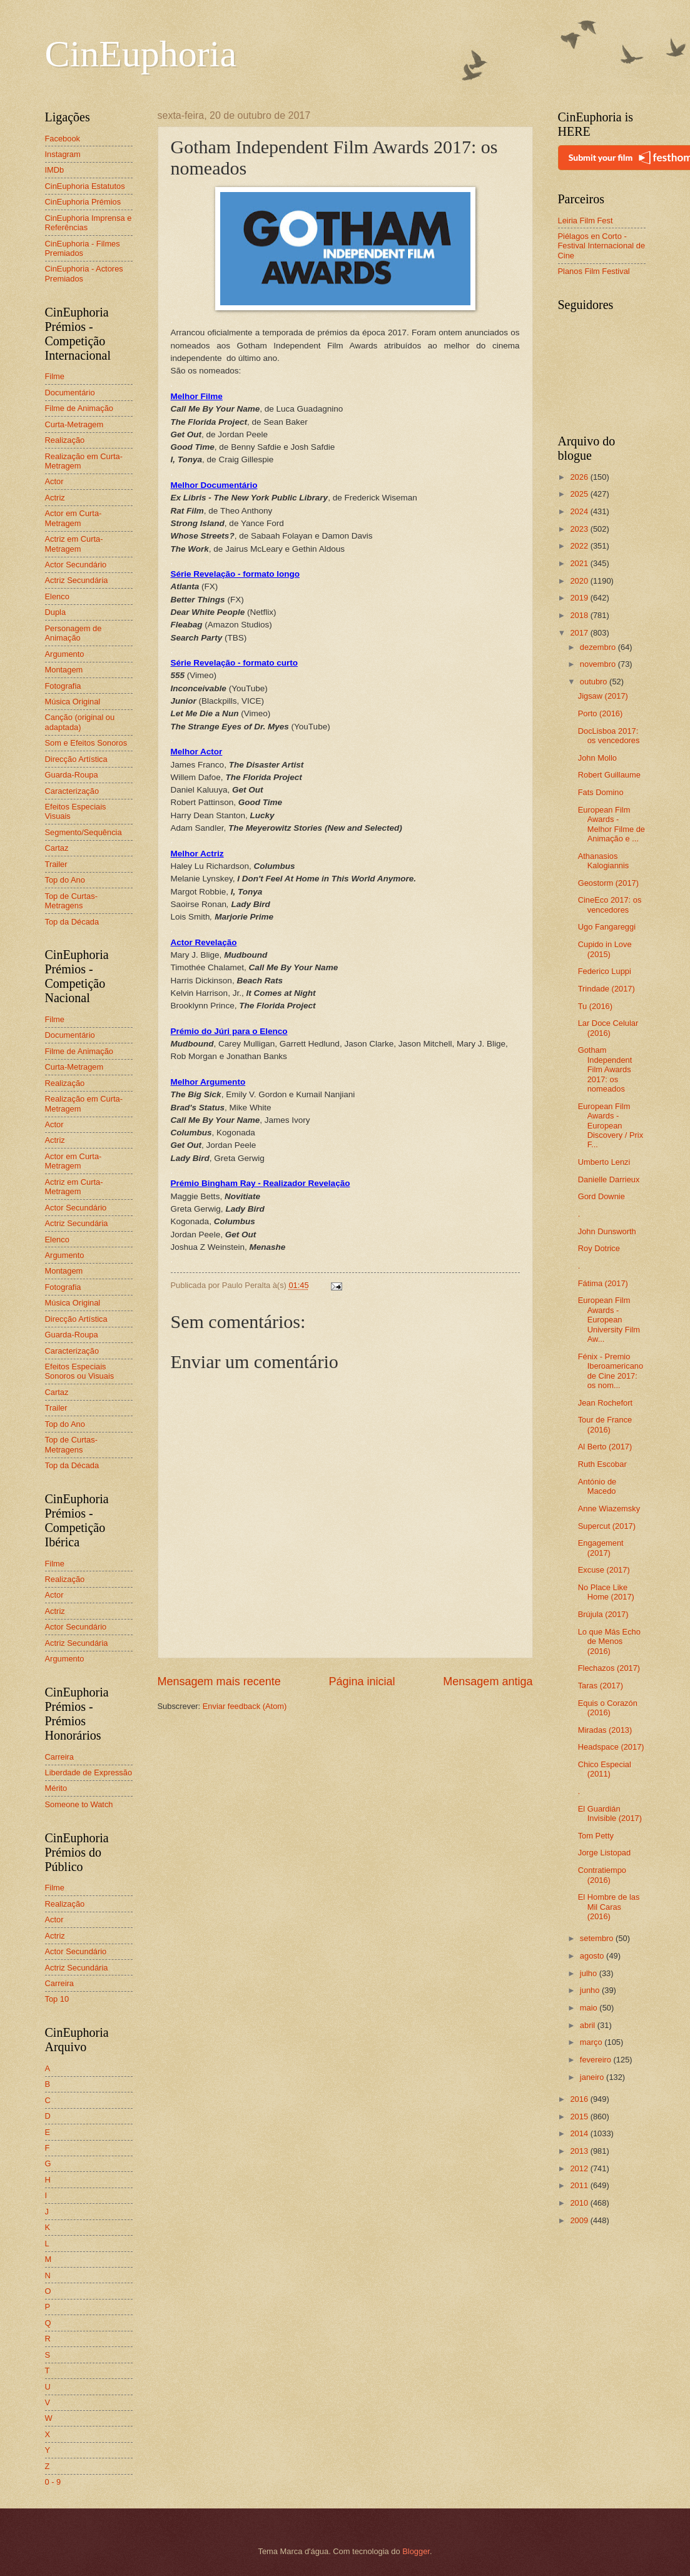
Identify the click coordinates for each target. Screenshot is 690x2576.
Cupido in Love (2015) (605, 949)
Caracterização (72, 791)
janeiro (593, 2077)
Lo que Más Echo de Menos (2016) (609, 1641)
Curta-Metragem (74, 424)
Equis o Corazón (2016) (607, 1707)
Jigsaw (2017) (603, 696)
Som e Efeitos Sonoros (86, 743)
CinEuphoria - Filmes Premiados (82, 248)
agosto (593, 1955)
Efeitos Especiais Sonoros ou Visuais (79, 1371)
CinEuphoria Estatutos (85, 186)
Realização (65, 440)
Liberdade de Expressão (89, 1772)
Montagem (64, 669)
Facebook (63, 138)
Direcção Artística (76, 759)
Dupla (55, 612)
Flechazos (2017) (609, 1668)
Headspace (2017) (611, 1747)
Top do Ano (65, 880)
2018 (580, 615)
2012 (580, 2168)
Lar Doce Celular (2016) (608, 1027)
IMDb (54, 170)
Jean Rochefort (605, 1402)
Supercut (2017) (607, 1526)
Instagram (63, 154)
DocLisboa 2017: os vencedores (609, 735)
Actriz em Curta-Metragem (74, 543)
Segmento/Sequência (83, 832)
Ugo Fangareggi (607, 926)
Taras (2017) (600, 1685)
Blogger (416, 2551)
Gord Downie (601, 1196)
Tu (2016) (595, 1006)
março (592, 2042)
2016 (580, 2099)
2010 (580, 2203)
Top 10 (57, 1999)
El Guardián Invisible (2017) (610, 1813)
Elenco (57, 596)
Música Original (73, 701)
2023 (580, 529)
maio (589, 2007)
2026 (580, 477)
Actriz (55, 497)
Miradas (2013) (605, 1730)
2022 (580, 545)
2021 (580, 563)
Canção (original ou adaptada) (80, 721)
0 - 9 (53, 2482)
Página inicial (361, 1681)
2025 (580, 494)
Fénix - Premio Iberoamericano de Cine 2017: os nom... (610, 1371)
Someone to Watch (79, 1804)
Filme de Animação (79, 408)
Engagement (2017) (601, 1547)
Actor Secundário (76, 564)
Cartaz (57, 848)
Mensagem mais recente (219, 1681)
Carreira (59, 1757)
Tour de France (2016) (605, 1424)
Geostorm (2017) (608, 883)
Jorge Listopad (604, 1852)
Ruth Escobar (602, 1464)
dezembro (599, 647)
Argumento (64, 654)
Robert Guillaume (609, 774)
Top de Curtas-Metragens (71, 900)
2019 (580, 597)
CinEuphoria (141, 53)
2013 (580, 2151)
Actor (54, 481)
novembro (599, 664)
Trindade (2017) (606, 988)
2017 (580, 632)
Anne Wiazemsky (609, 1508)
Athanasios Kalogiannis (603, 860)
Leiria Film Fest (585, 220)
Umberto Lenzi (604, 1162)
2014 (580, 2133)
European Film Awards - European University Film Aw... (609, 1320)
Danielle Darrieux (609, 1179)
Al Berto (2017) (605, 1446)
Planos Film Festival (594, 271)
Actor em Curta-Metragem (73, 518)
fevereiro (597, 2059)
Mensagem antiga (487, 1681)
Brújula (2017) (603, 1614)
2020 (580, 581)
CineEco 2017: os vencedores (610, 904)
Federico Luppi (604, 971)
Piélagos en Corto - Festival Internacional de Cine (602, 245)
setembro (598, 1938)
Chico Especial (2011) (604, 1769)
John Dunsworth (607, 1231)
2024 (580, 511)
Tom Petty (596, 1835)
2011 (580, 2185)
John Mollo (597, 758)
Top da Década (72, 921)
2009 (580, 2220)
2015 (580, 2116)
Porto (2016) (600, 713)
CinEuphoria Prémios (83, 201)
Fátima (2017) (603, 1283)
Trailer (56, 864)
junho (591, 1990)
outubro (594, 681)
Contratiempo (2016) (602, 1874)
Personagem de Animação (73, 633)
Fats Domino (601, 792)
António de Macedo (597, 1486)
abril (588, 2025)
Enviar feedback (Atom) (245, 1706)
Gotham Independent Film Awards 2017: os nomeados (605, 1069)
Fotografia (63, 686)
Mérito (56, 1788)
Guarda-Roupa (71, 774)
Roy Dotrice (599, 1248)
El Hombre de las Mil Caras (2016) (609, 1906)
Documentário (70, 392)
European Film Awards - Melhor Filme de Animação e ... (611, 824)
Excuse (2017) (604, 1570)
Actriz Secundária (76, 580)
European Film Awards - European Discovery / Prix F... (610, 1126)
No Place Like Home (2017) (606, 1592)
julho (589, 1973)
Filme (54, 376)
